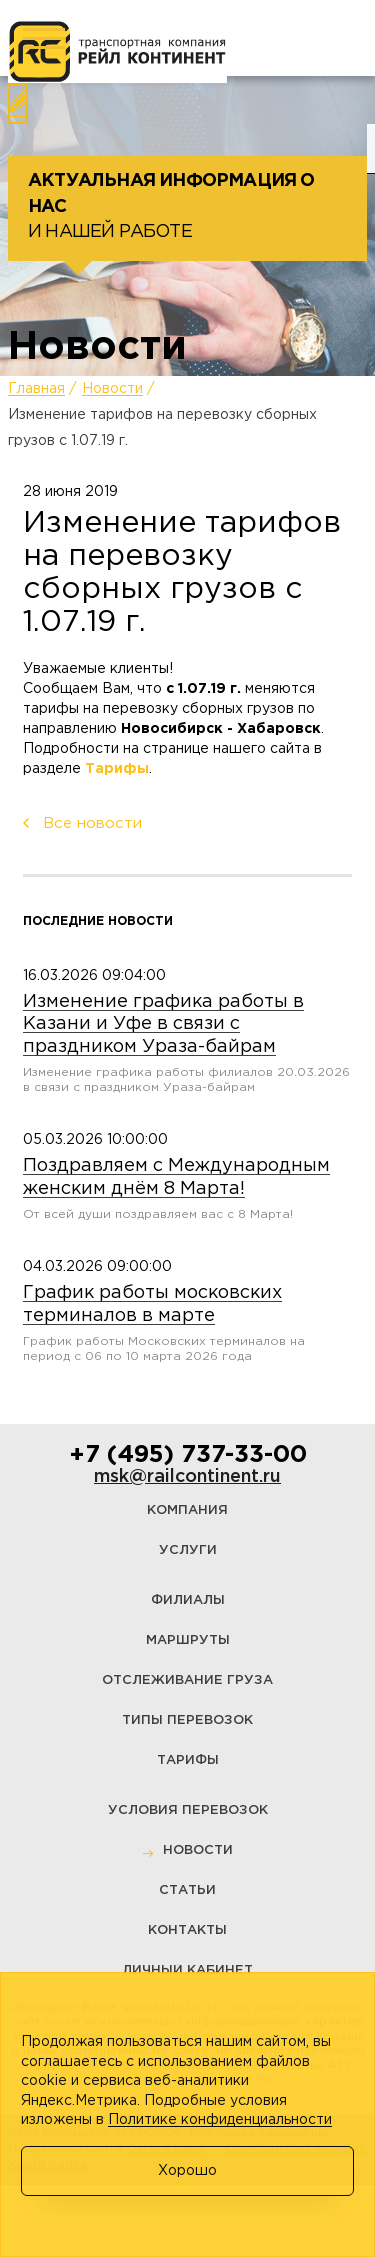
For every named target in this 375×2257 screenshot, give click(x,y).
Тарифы (117, 769)
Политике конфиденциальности (220, 2120)
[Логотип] (117, 52)
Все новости (92, 823)
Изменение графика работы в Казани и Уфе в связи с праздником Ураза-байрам (163, 1024)
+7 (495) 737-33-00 (188, 1455)
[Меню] (44, 38)
